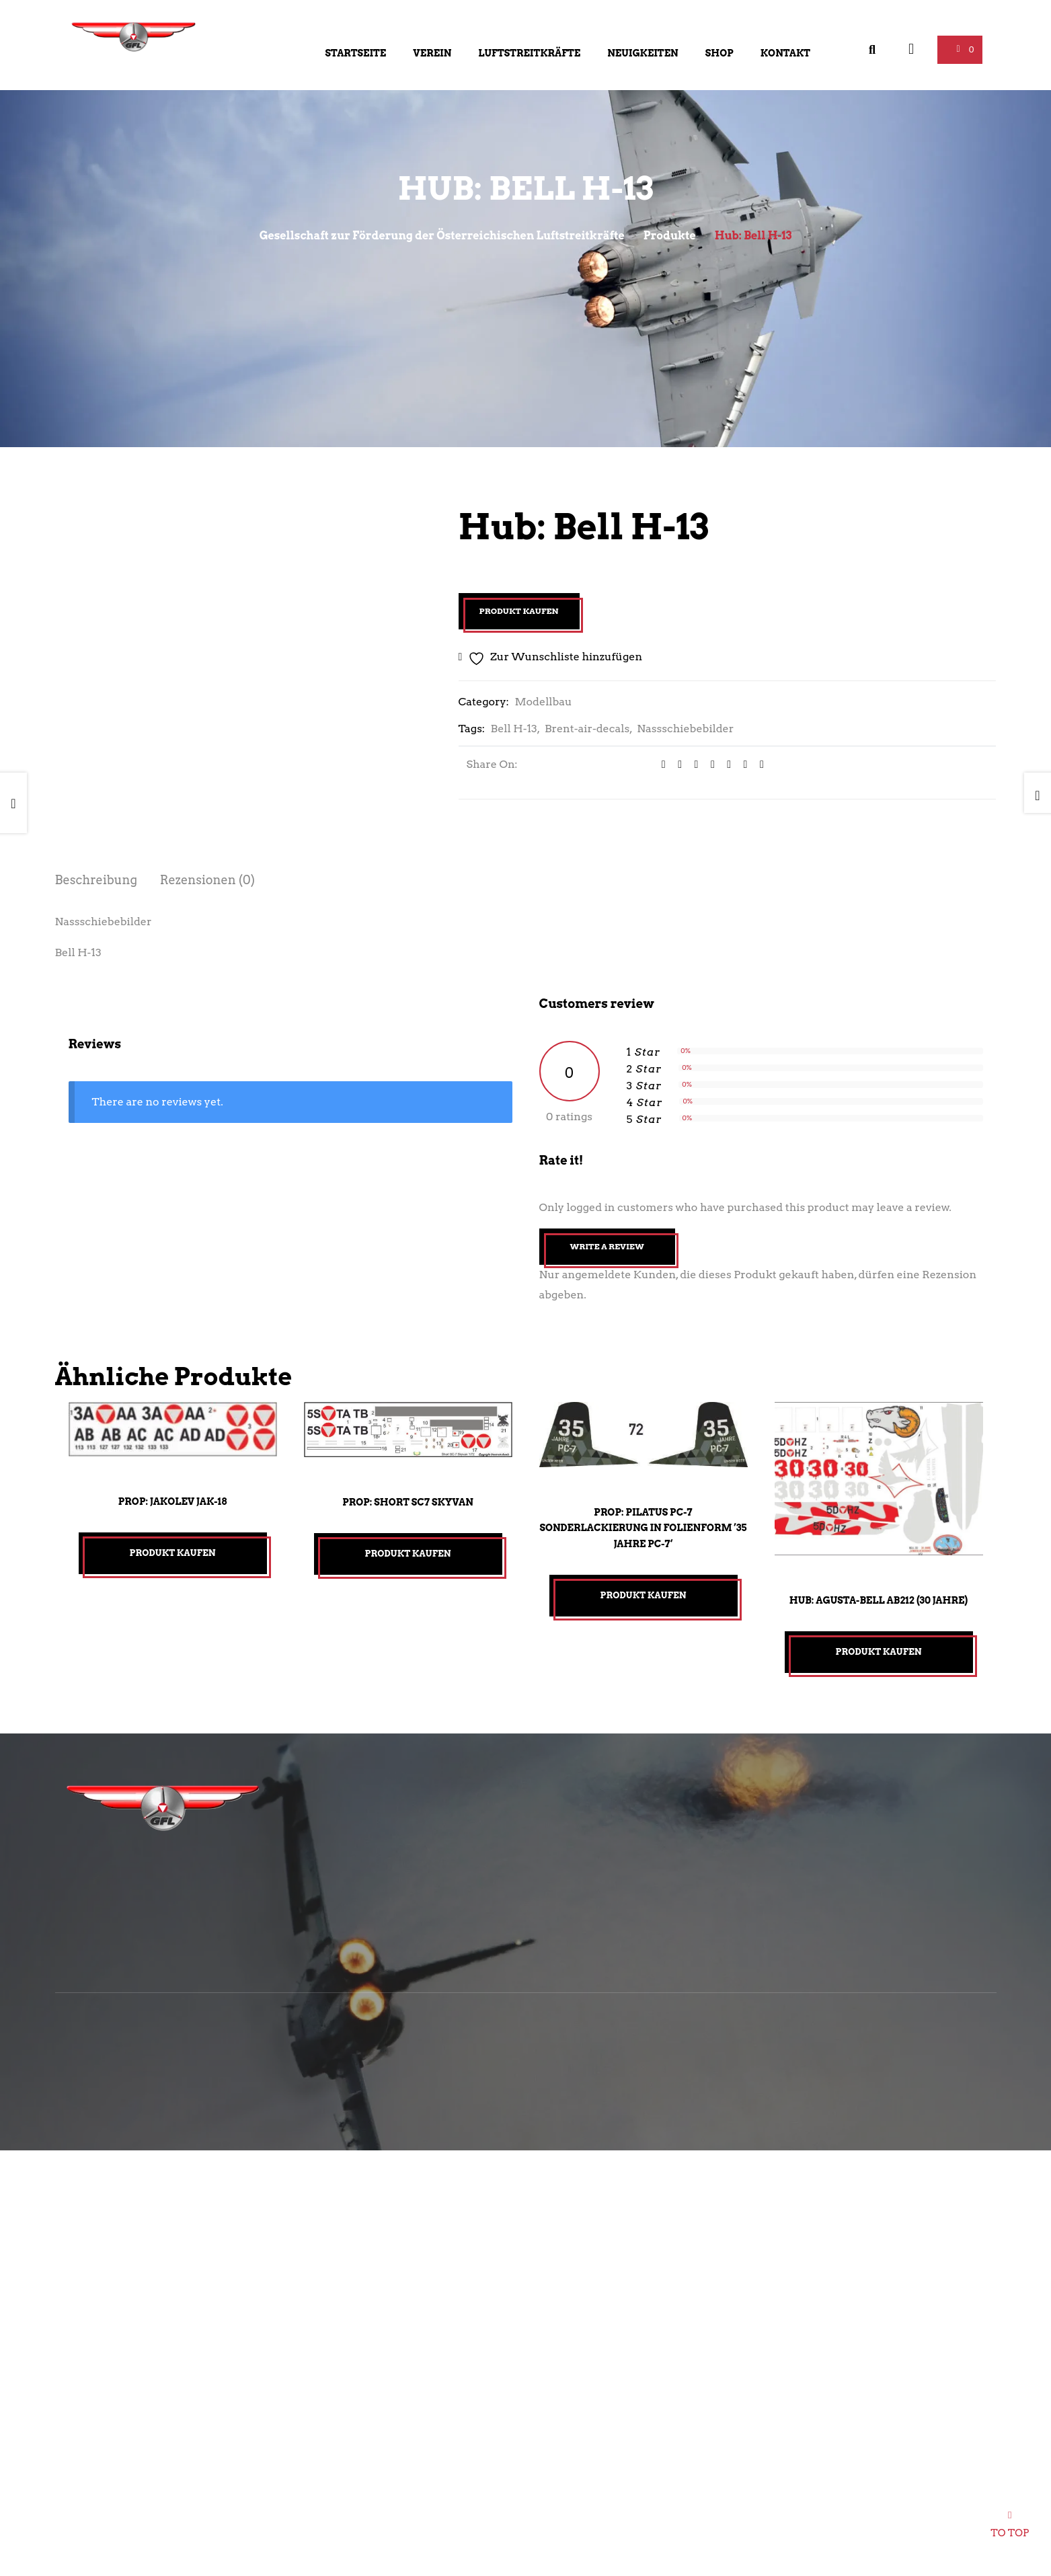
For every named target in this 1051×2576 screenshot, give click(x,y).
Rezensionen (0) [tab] (208, 880)
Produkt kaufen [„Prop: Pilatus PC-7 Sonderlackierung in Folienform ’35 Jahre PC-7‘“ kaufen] (643, 1595)
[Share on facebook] (659, 764)
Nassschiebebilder (685, 728)
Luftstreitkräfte (529, 53)
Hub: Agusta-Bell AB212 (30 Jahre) (878, 1600)
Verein (432, 53)
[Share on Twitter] (675, 764)
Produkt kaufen (519, 611)
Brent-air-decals (587, 728)
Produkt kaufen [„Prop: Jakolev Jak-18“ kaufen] (173, 1553)
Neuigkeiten (642, 53)
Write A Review (607, 1246)
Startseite (356, 53)
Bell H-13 (514, 728)
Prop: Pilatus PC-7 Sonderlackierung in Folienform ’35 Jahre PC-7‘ (642, 1528)
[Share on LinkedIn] (692, 764)
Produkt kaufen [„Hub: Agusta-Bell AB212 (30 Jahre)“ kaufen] (879, 1652)
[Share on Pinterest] (741, 764)
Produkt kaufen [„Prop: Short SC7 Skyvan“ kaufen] (408, 1554)
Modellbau (543, 701)
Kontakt (785, 53)
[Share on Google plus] (724, 764)
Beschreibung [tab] (96, 880)
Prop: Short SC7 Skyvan (407, 1502)
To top (1010, 2529)
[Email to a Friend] (757, 764)
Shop (719, 53)
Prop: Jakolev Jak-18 (172, 1501)
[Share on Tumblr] (708, 764)
